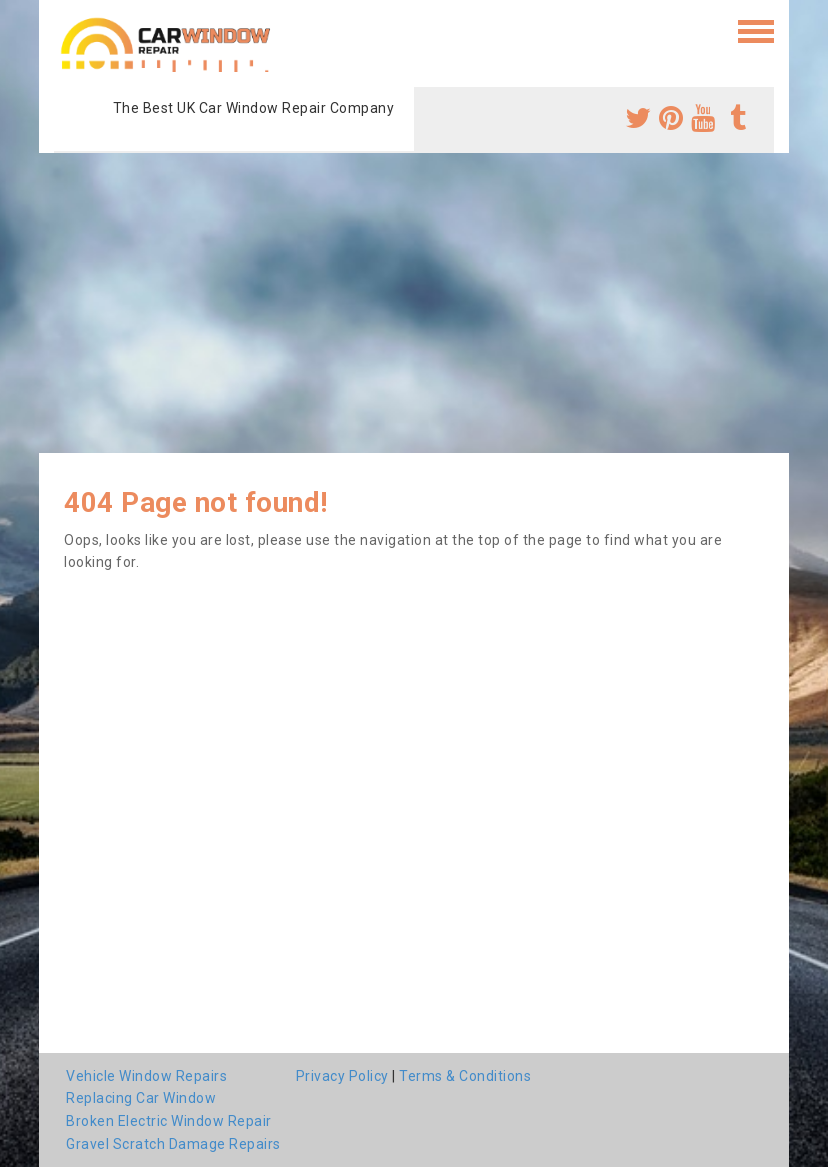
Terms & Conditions (465, 1076)
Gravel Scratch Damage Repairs (173, 1144)
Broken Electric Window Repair (169, 1121)
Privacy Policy (342, 1076)
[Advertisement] (414, 303)
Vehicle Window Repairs (146, 1076)
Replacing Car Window (141, 1098)
